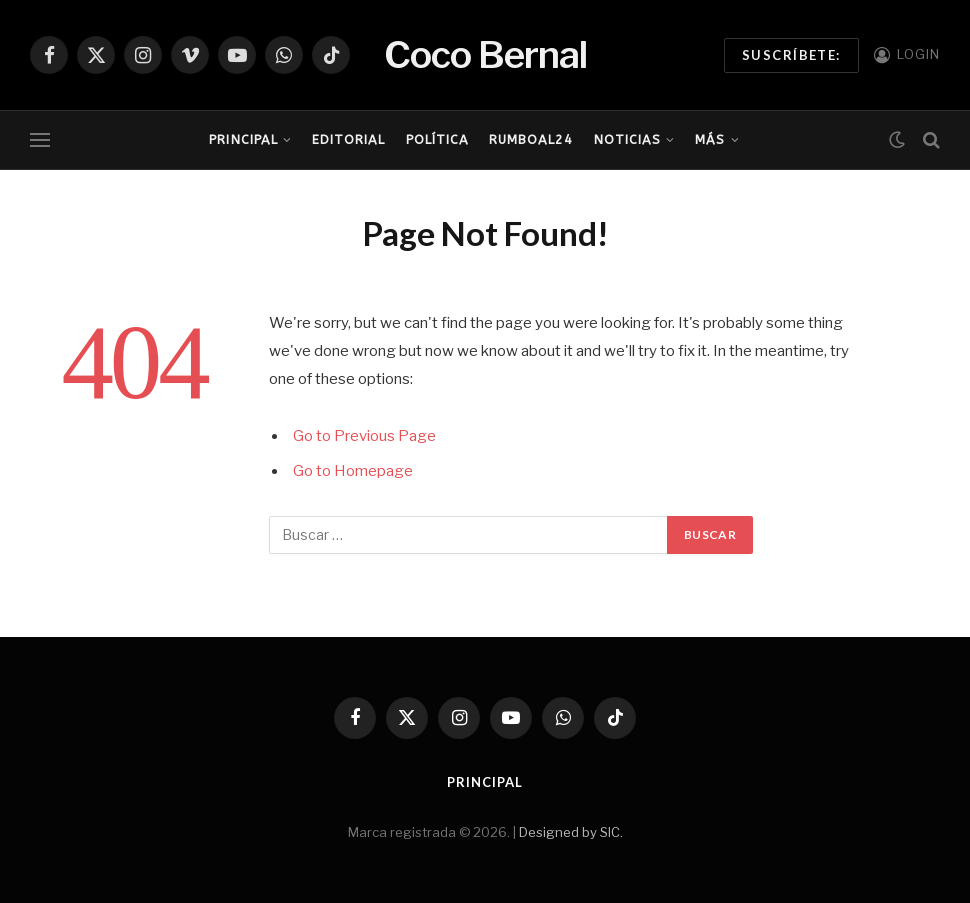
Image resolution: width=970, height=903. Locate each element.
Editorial (348, 139)
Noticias (627, 139)
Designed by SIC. (571, 832)
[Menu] (40, 140)
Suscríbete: (791, 55)
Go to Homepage (353, 471)
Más (710, 139)
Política (437, 139)
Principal (243, 139)
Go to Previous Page (364, 436)
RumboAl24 (531, 139)
